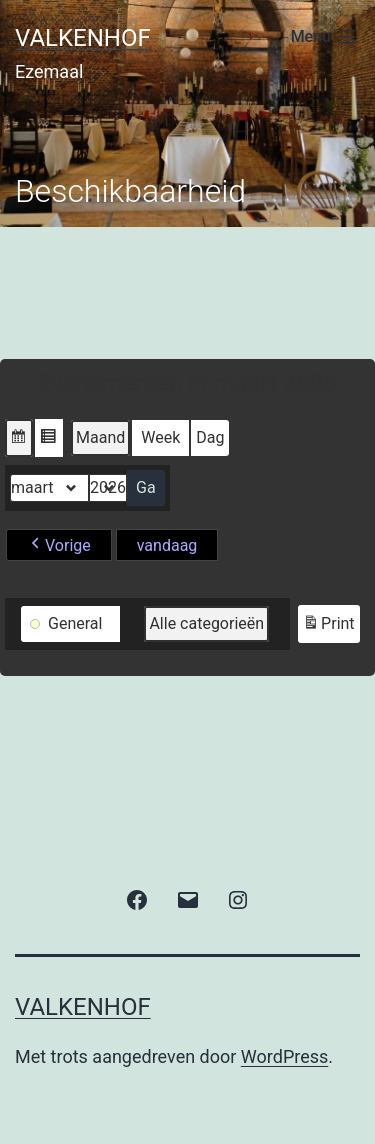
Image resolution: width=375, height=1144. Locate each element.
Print (328, 626)
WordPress (284, 1056)
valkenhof (83, 38)
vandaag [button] (167, 545)
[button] (19, 438)
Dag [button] (210, 437)
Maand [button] (100, 437)
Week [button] (160, 437)
